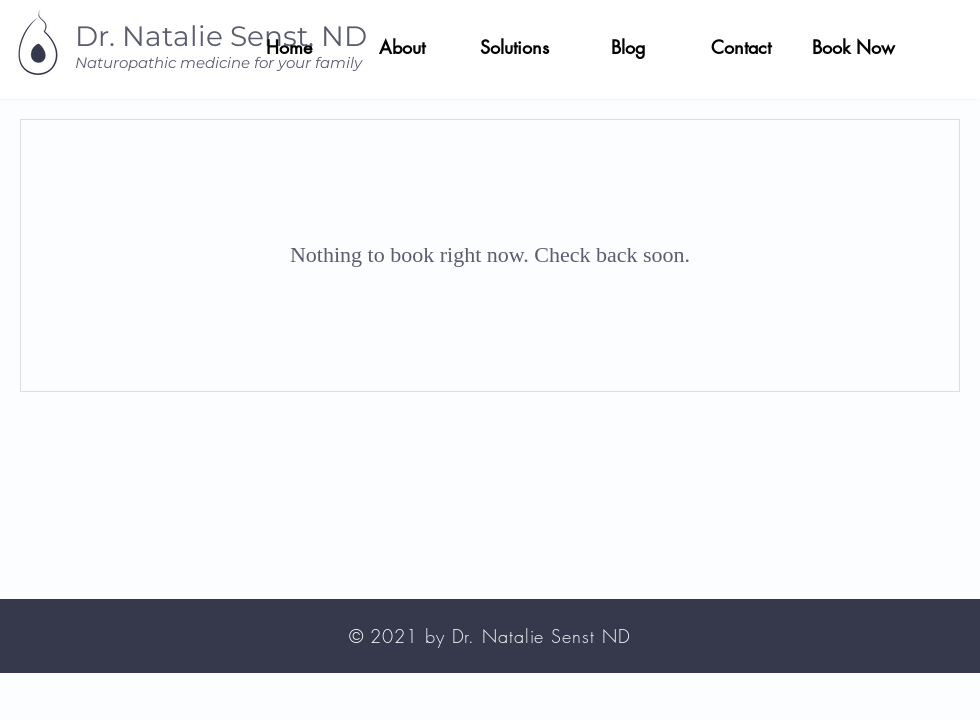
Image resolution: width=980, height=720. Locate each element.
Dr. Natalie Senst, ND (221, 36)
